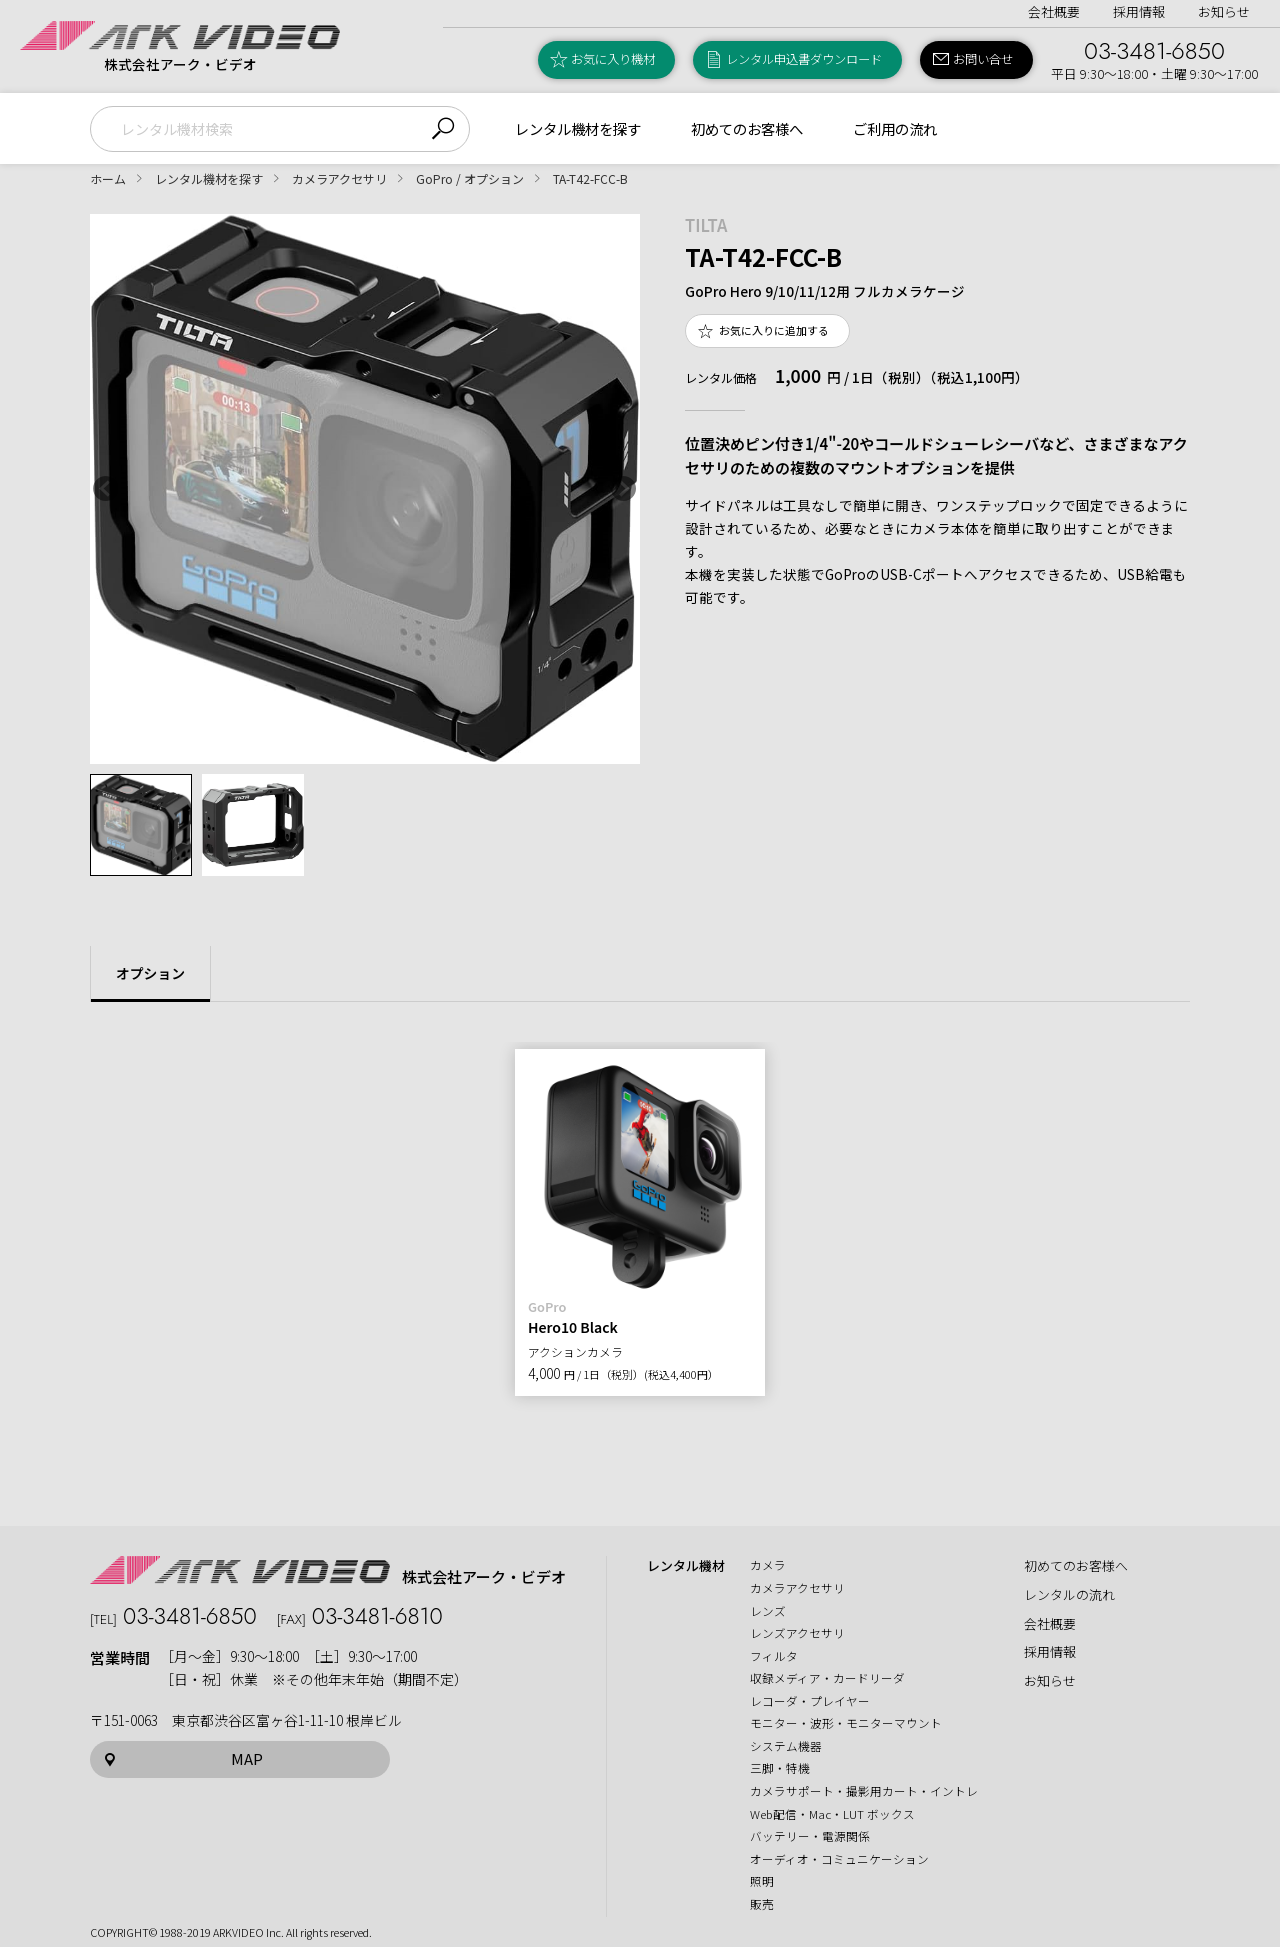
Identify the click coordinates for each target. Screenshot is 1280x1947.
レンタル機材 (686, 1566)
